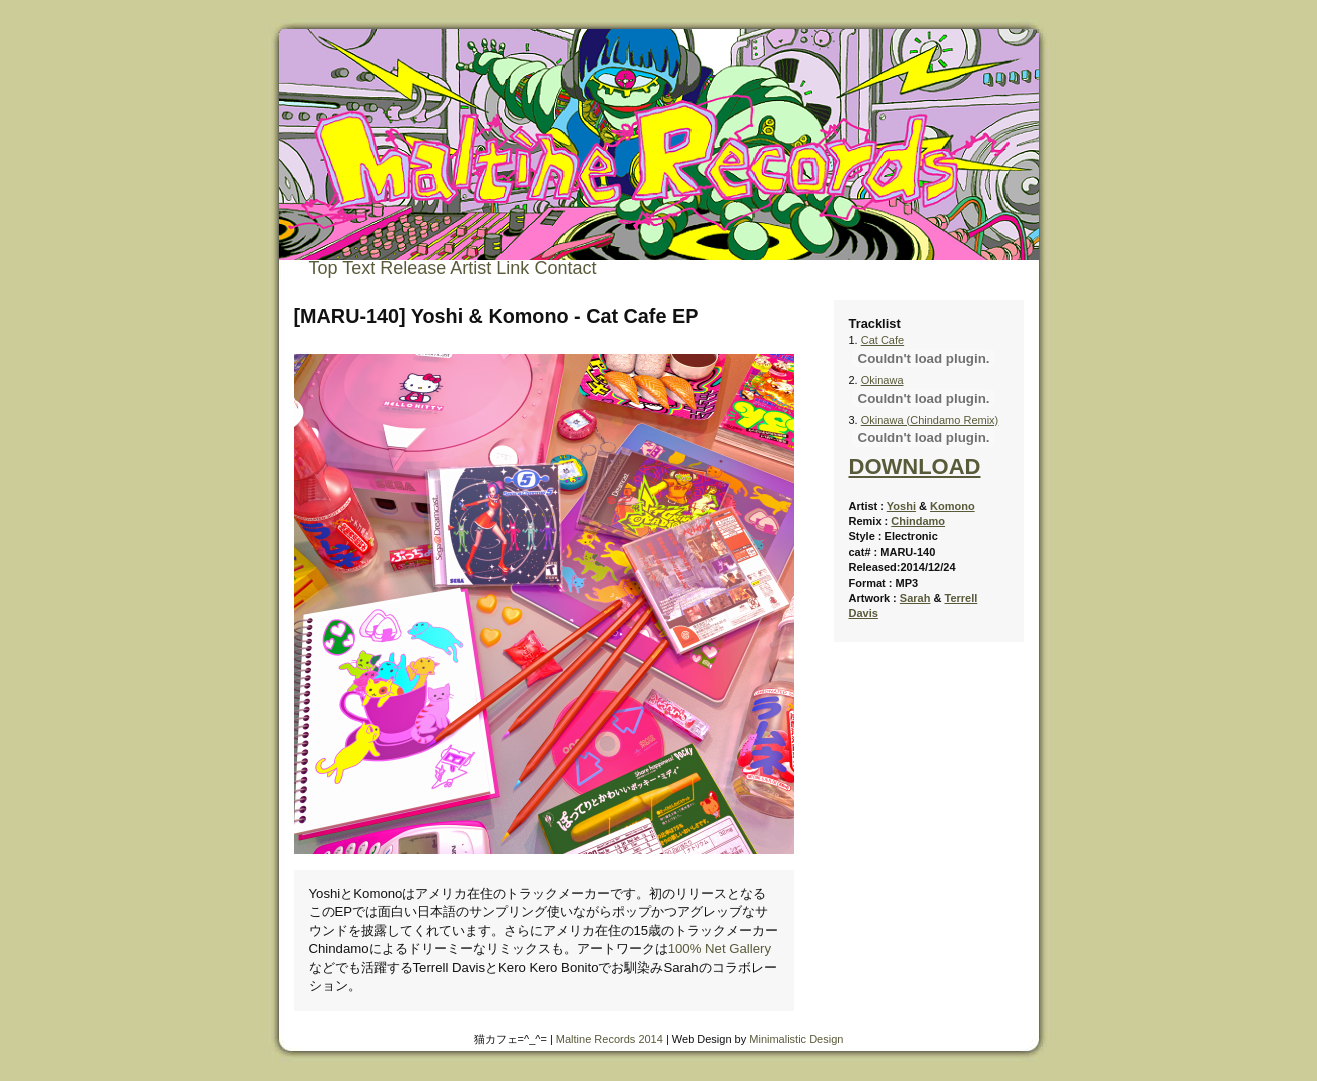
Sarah (915, 598)
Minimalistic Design (796, 1039)
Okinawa (882, 380)
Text (358, 268)
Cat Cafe (882, 340)
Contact (565, 268)
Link (512, 268)
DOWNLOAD (915, 466)
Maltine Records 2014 (609, 1039)
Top (323, 268)
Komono (952, 506)
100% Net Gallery (719, 948)
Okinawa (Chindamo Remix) (930, 420)
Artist (470, 268)
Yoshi (901, 506)
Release (413, 268)
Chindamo (918, 521)
